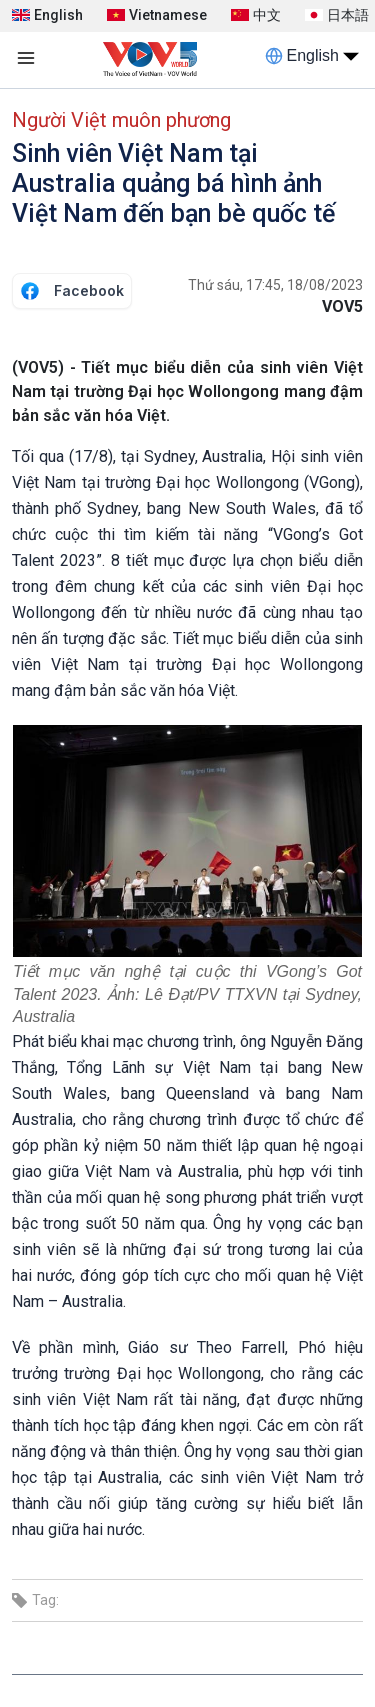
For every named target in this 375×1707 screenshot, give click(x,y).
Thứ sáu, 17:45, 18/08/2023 (275, 285)
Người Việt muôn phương (121, 120)
